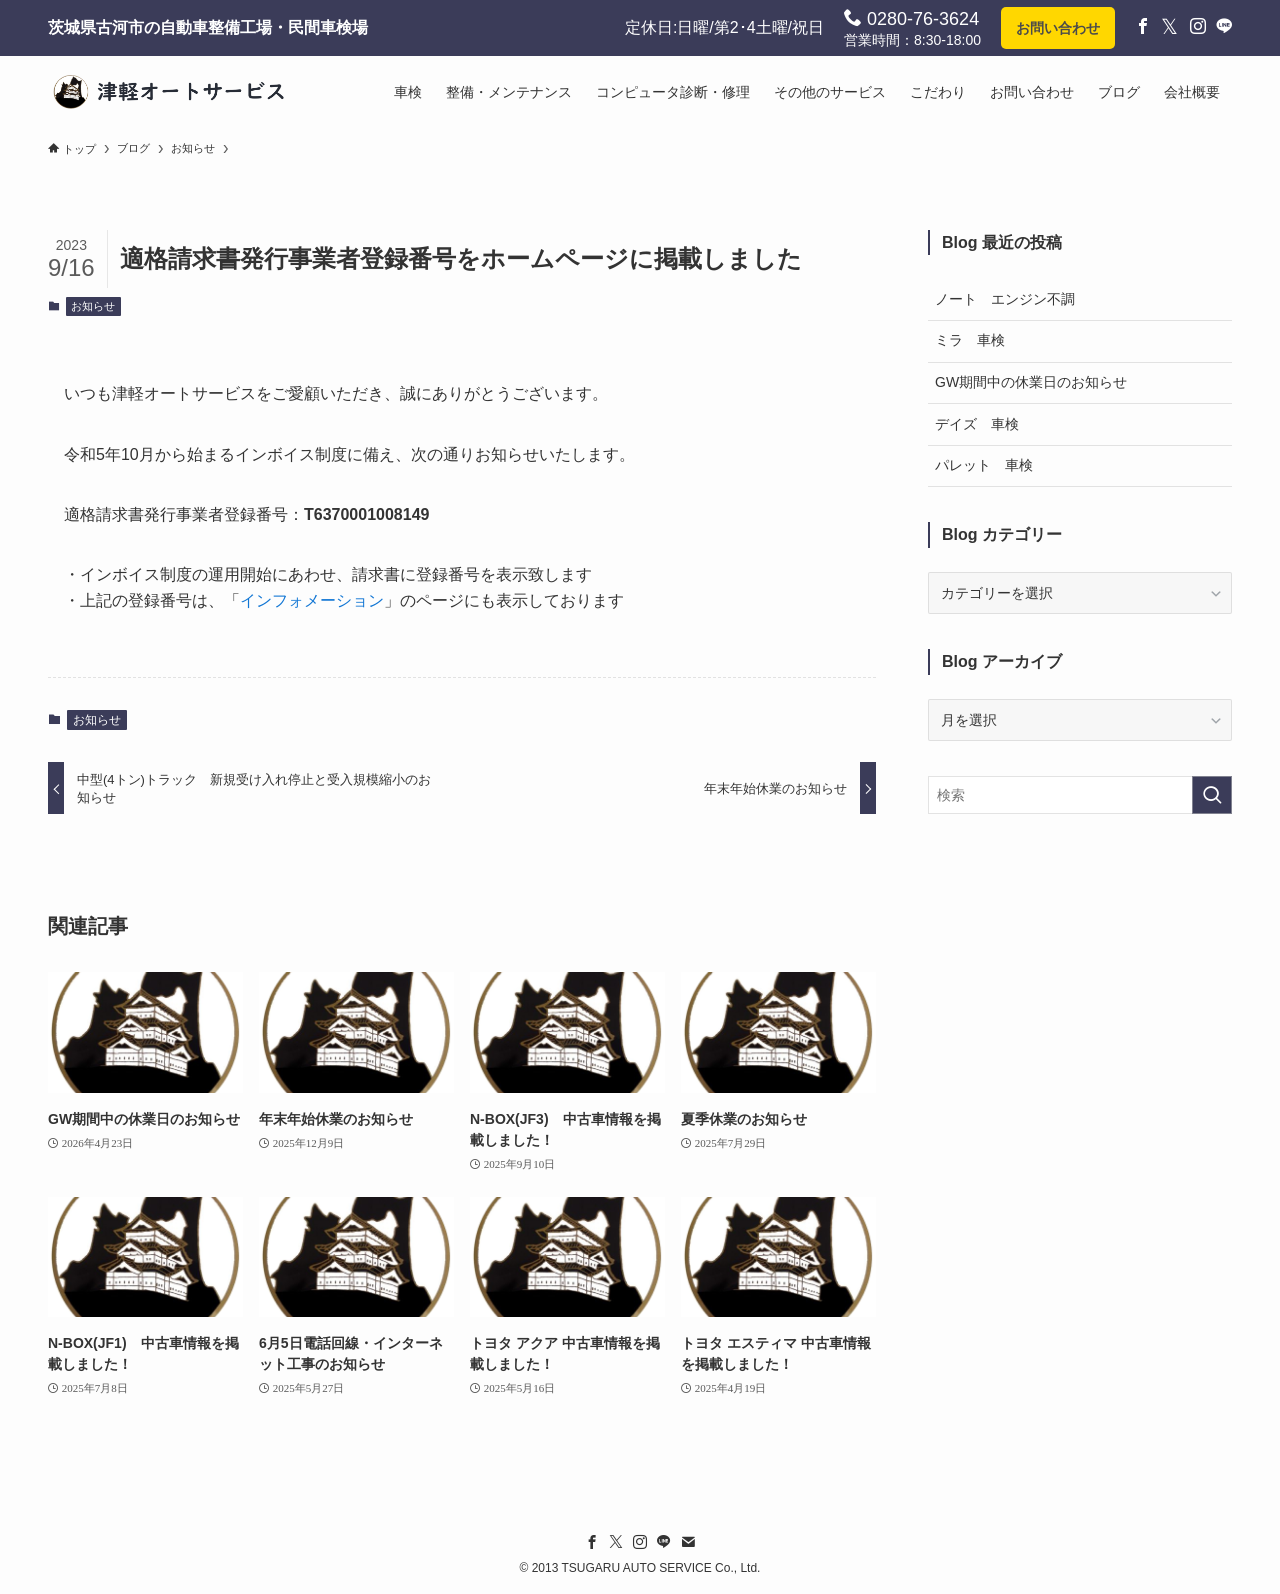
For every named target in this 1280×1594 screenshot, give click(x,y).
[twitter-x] (616, 1542)
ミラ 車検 (970, 340)
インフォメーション (312, 600)
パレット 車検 (984, 465)
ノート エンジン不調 (1005, 299)
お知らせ (93, 306)
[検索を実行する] (1212, 795)
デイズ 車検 (977, 424)
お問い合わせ (1058, 28)
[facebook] (592, 1542)
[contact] (688, 1542)
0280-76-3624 (911, 18)
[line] (664, 1542)
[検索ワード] (1080, 795)
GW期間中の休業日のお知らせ (1031, 382)
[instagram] (640, 1542)
